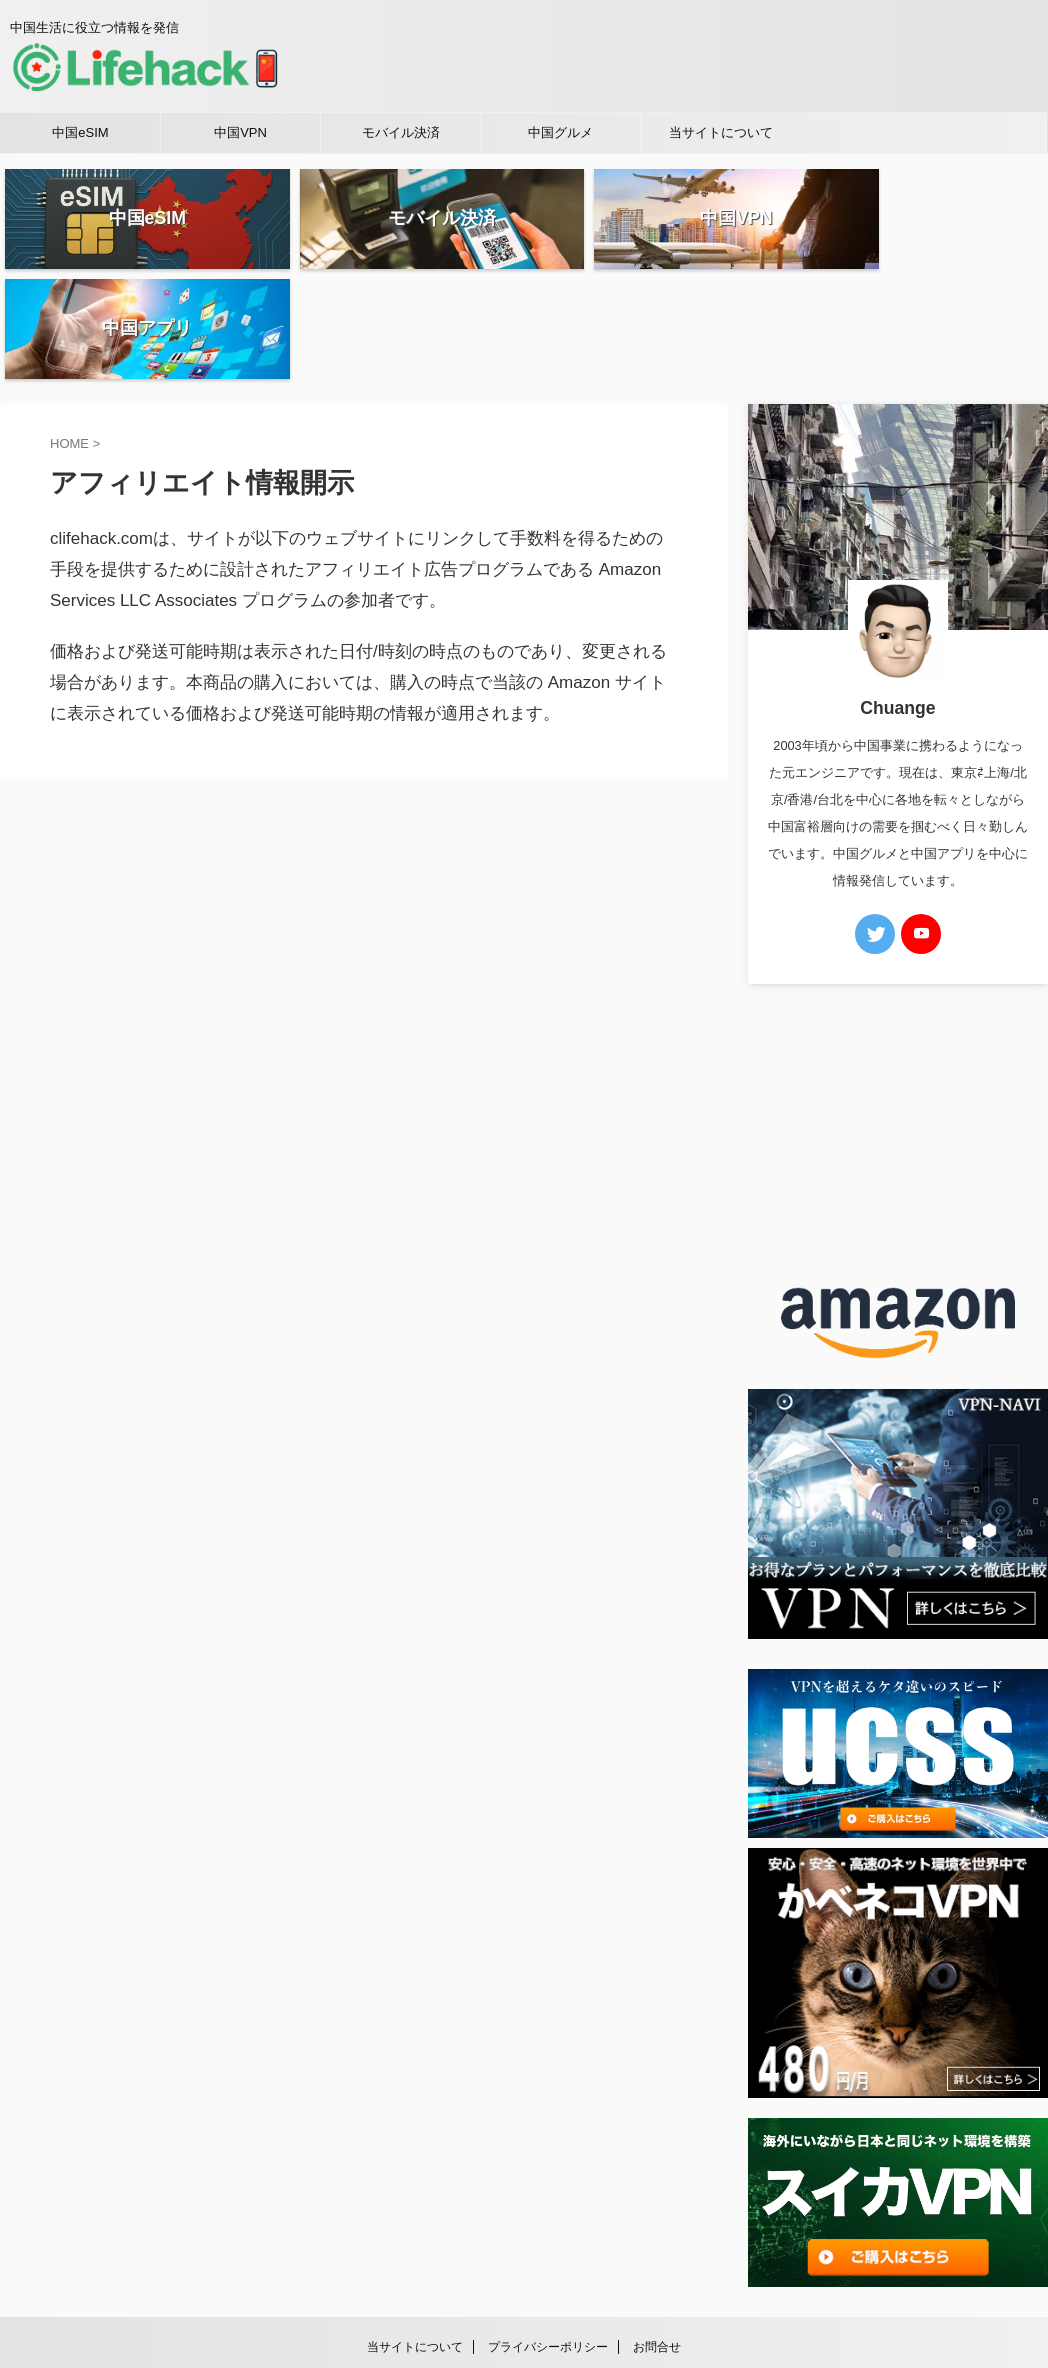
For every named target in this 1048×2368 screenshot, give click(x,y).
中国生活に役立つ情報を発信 (524, 2275)
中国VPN (240, 132)
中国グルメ (560, 132)
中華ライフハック (524, 2303)
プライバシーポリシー (548, 2237)
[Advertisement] (898, 1015)
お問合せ (657, 2237)
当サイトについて (721, 132)
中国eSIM (80, 132)
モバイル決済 (401, 132)
